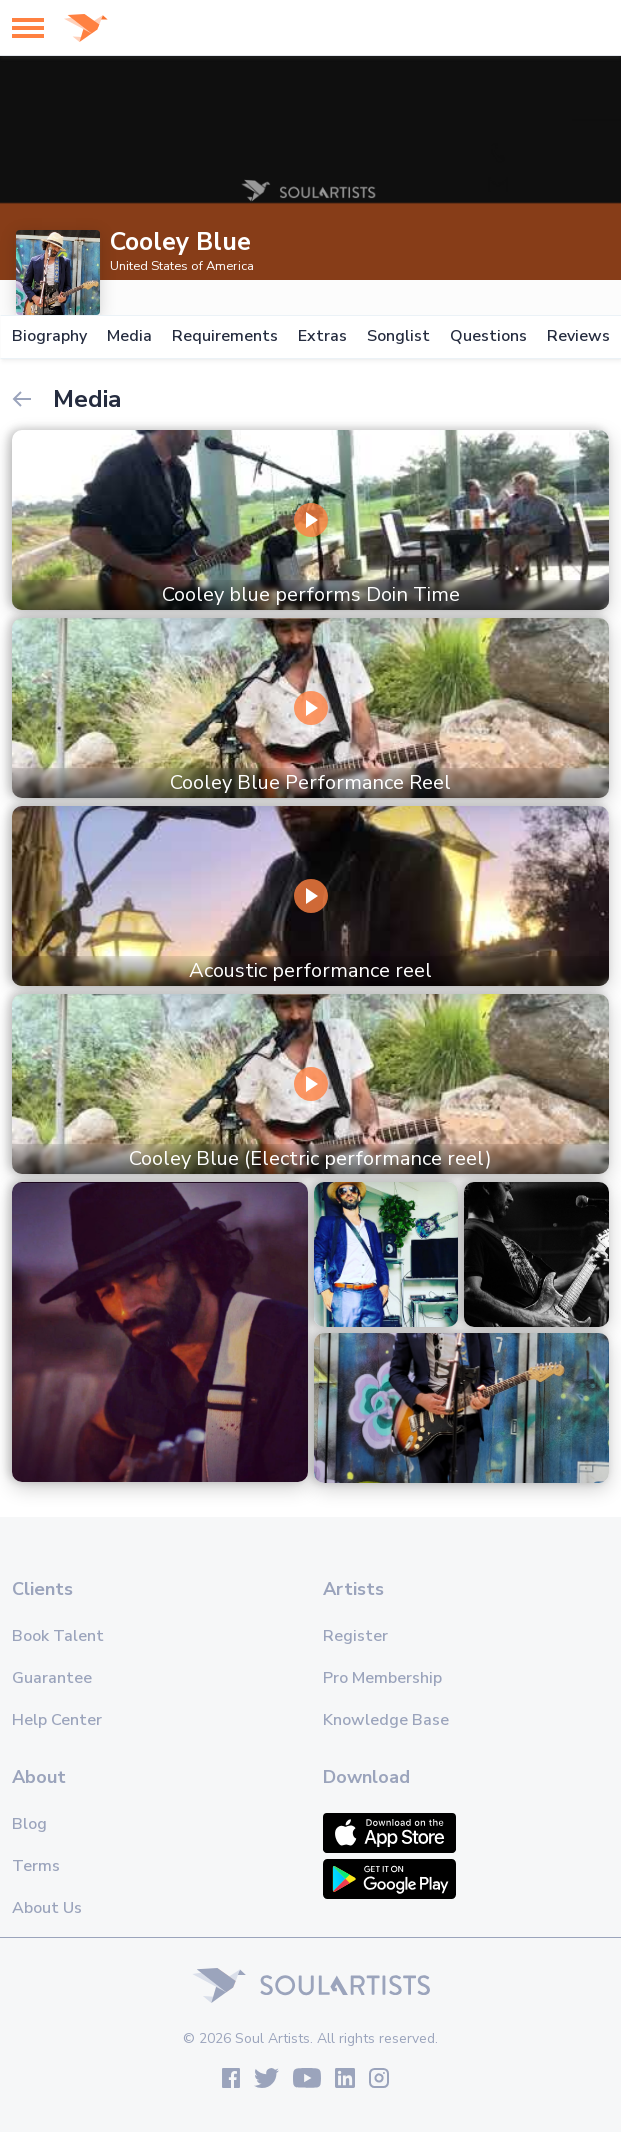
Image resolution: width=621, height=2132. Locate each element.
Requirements (225, 336)
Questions (488, 336)
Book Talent (58, 1636)
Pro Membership (382, 1678)
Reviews (578, 336)
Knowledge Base (386, 1720)
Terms (36, 1866)
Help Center (57, 1720)
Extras (322, 336)
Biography (49, 336)
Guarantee (52, 1678)
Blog (29, 1824)
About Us (47, 1908)
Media (129, 336)
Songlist (398, 336)
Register (355, 1636)
